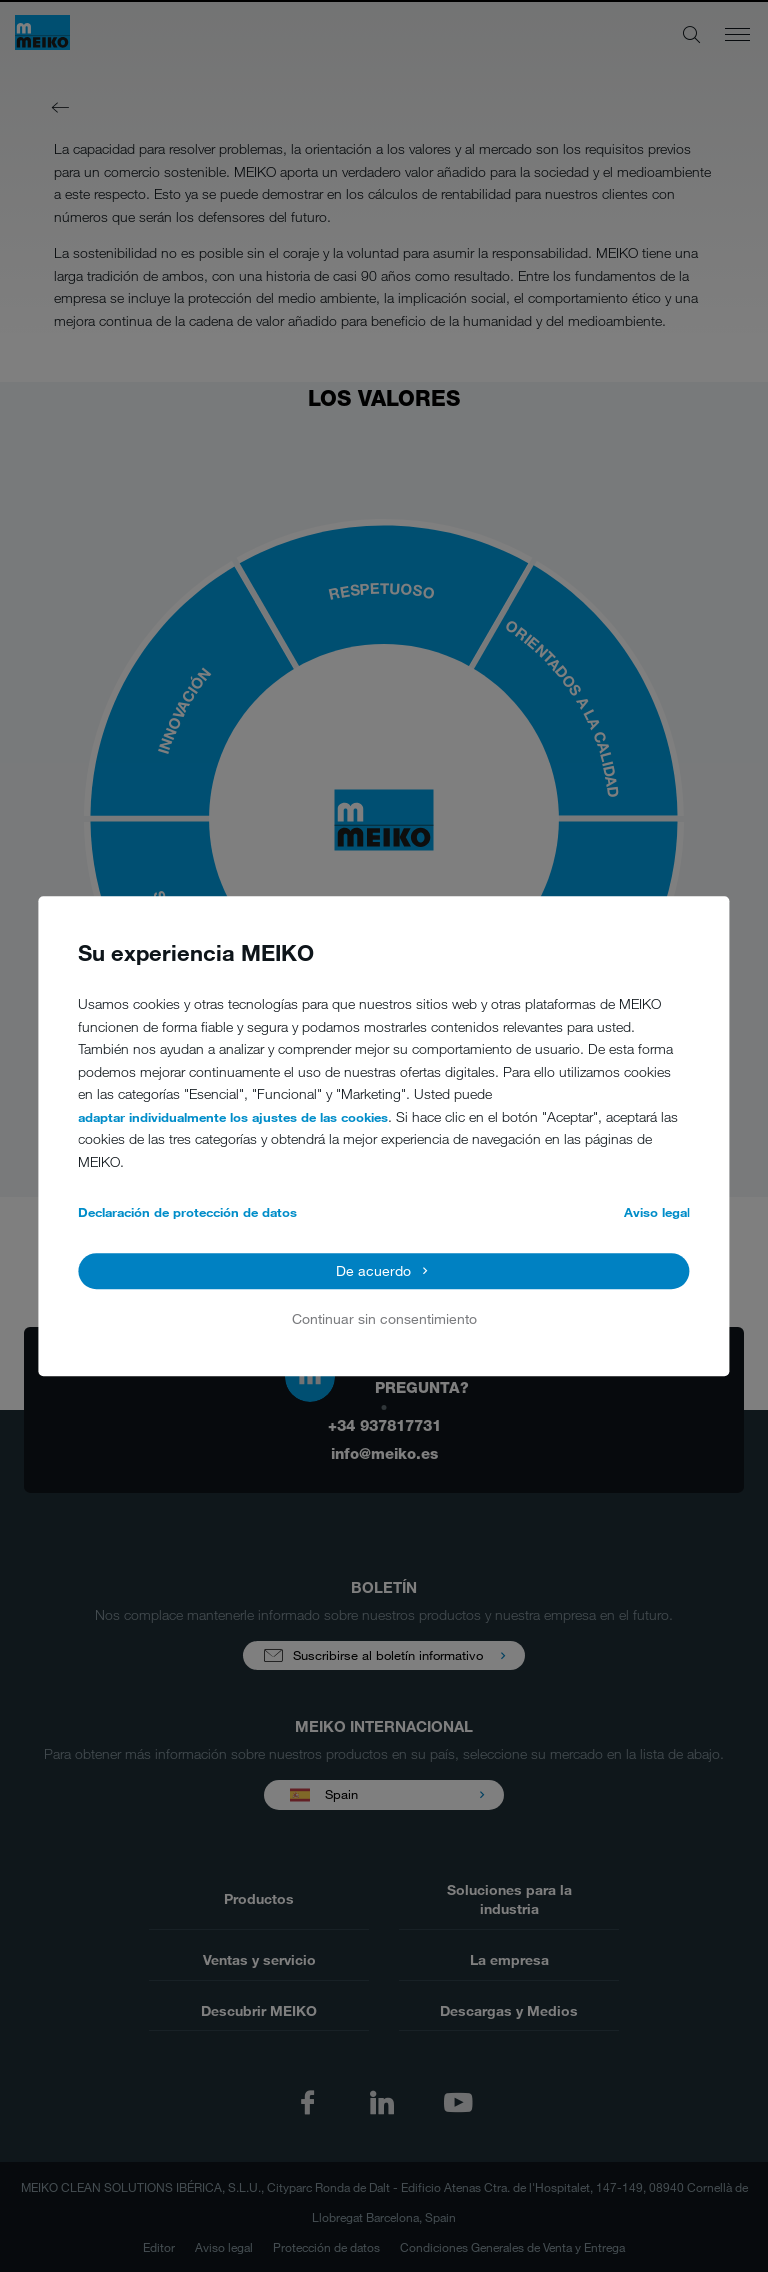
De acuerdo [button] (373, 1270)
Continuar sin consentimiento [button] (384, 1319)
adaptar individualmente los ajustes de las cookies (233, 1117)
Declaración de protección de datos (187, 1213)
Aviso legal (657, 1213)
